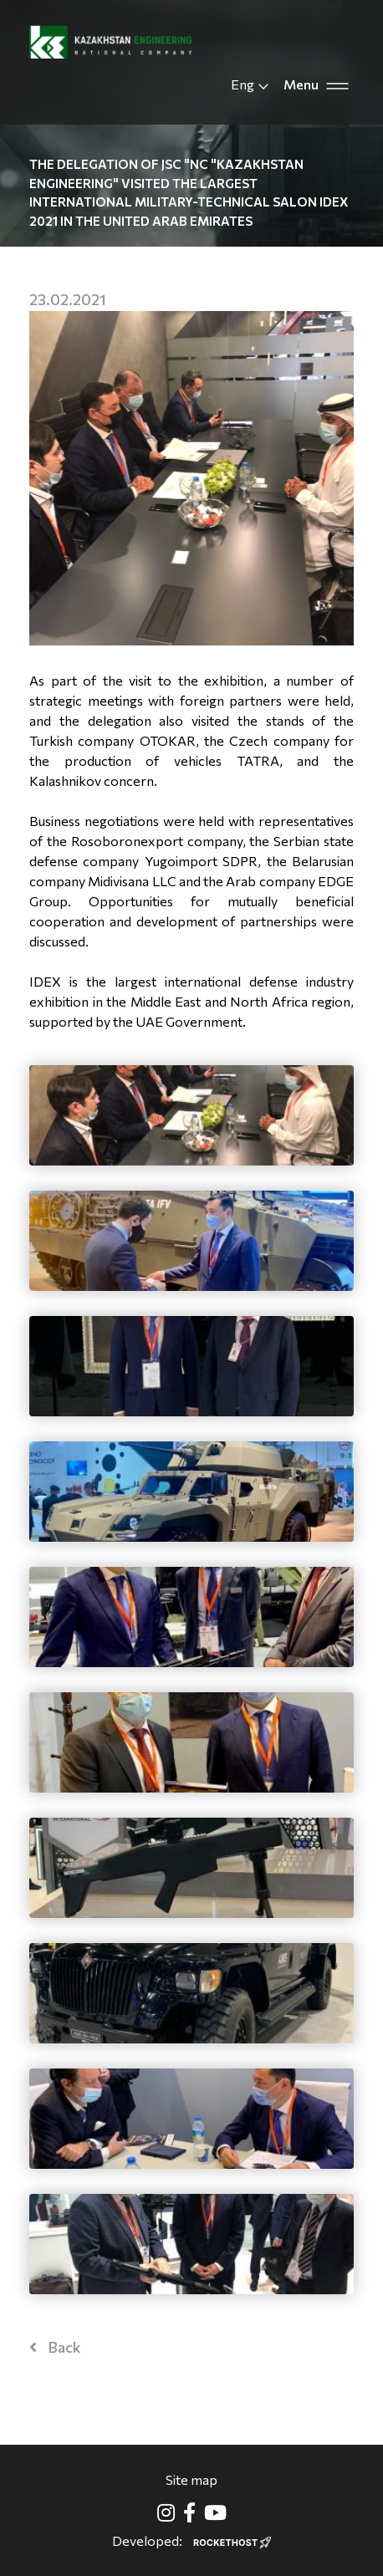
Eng (250, 84)
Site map (191, 2479)
